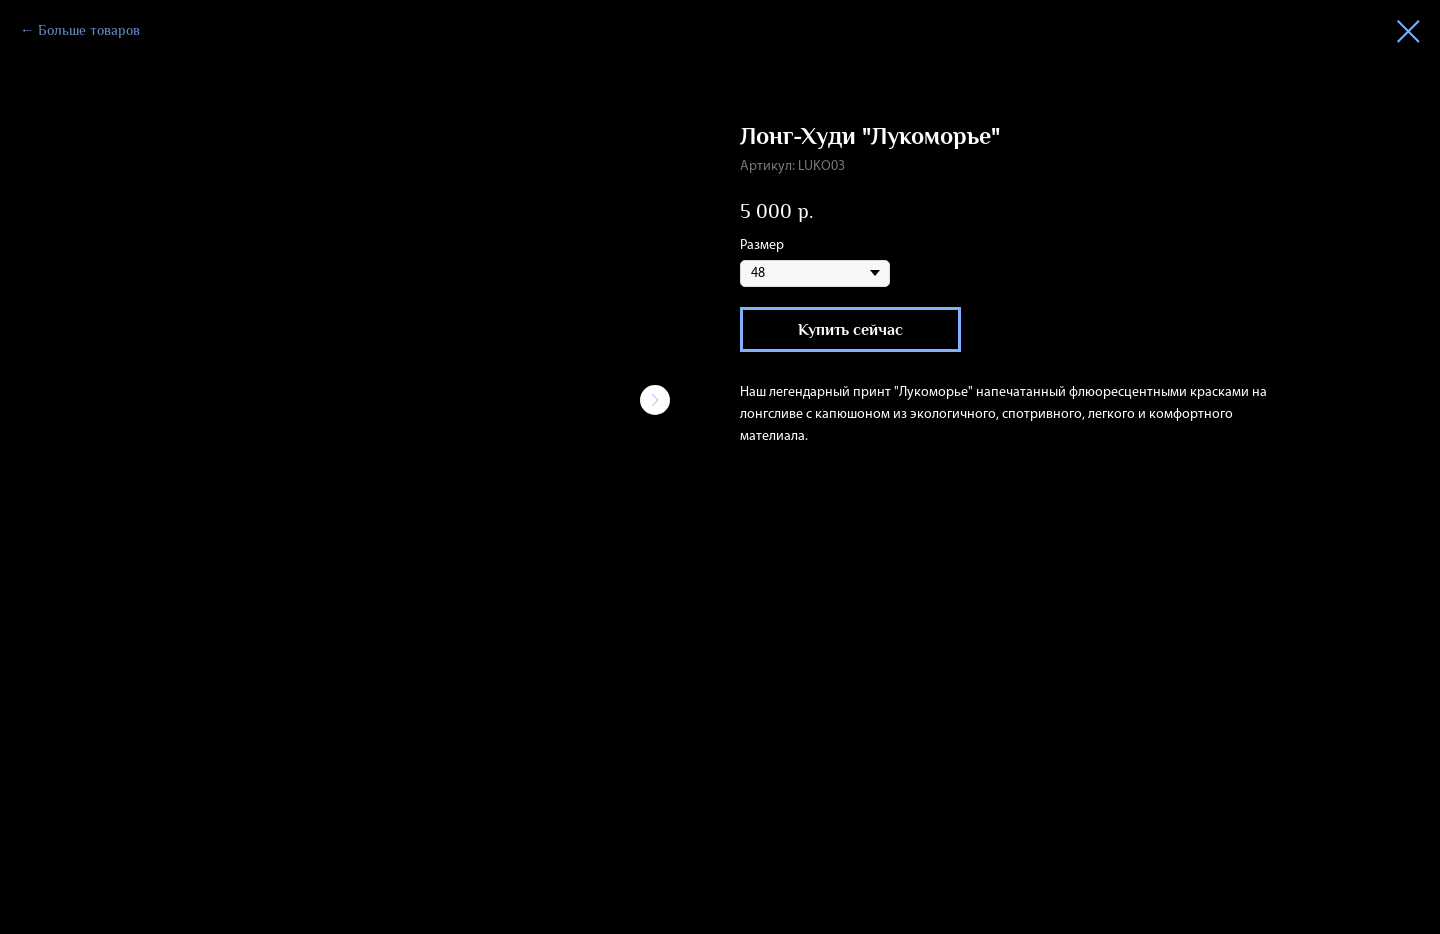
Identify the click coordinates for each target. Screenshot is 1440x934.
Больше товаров (89, 30)
